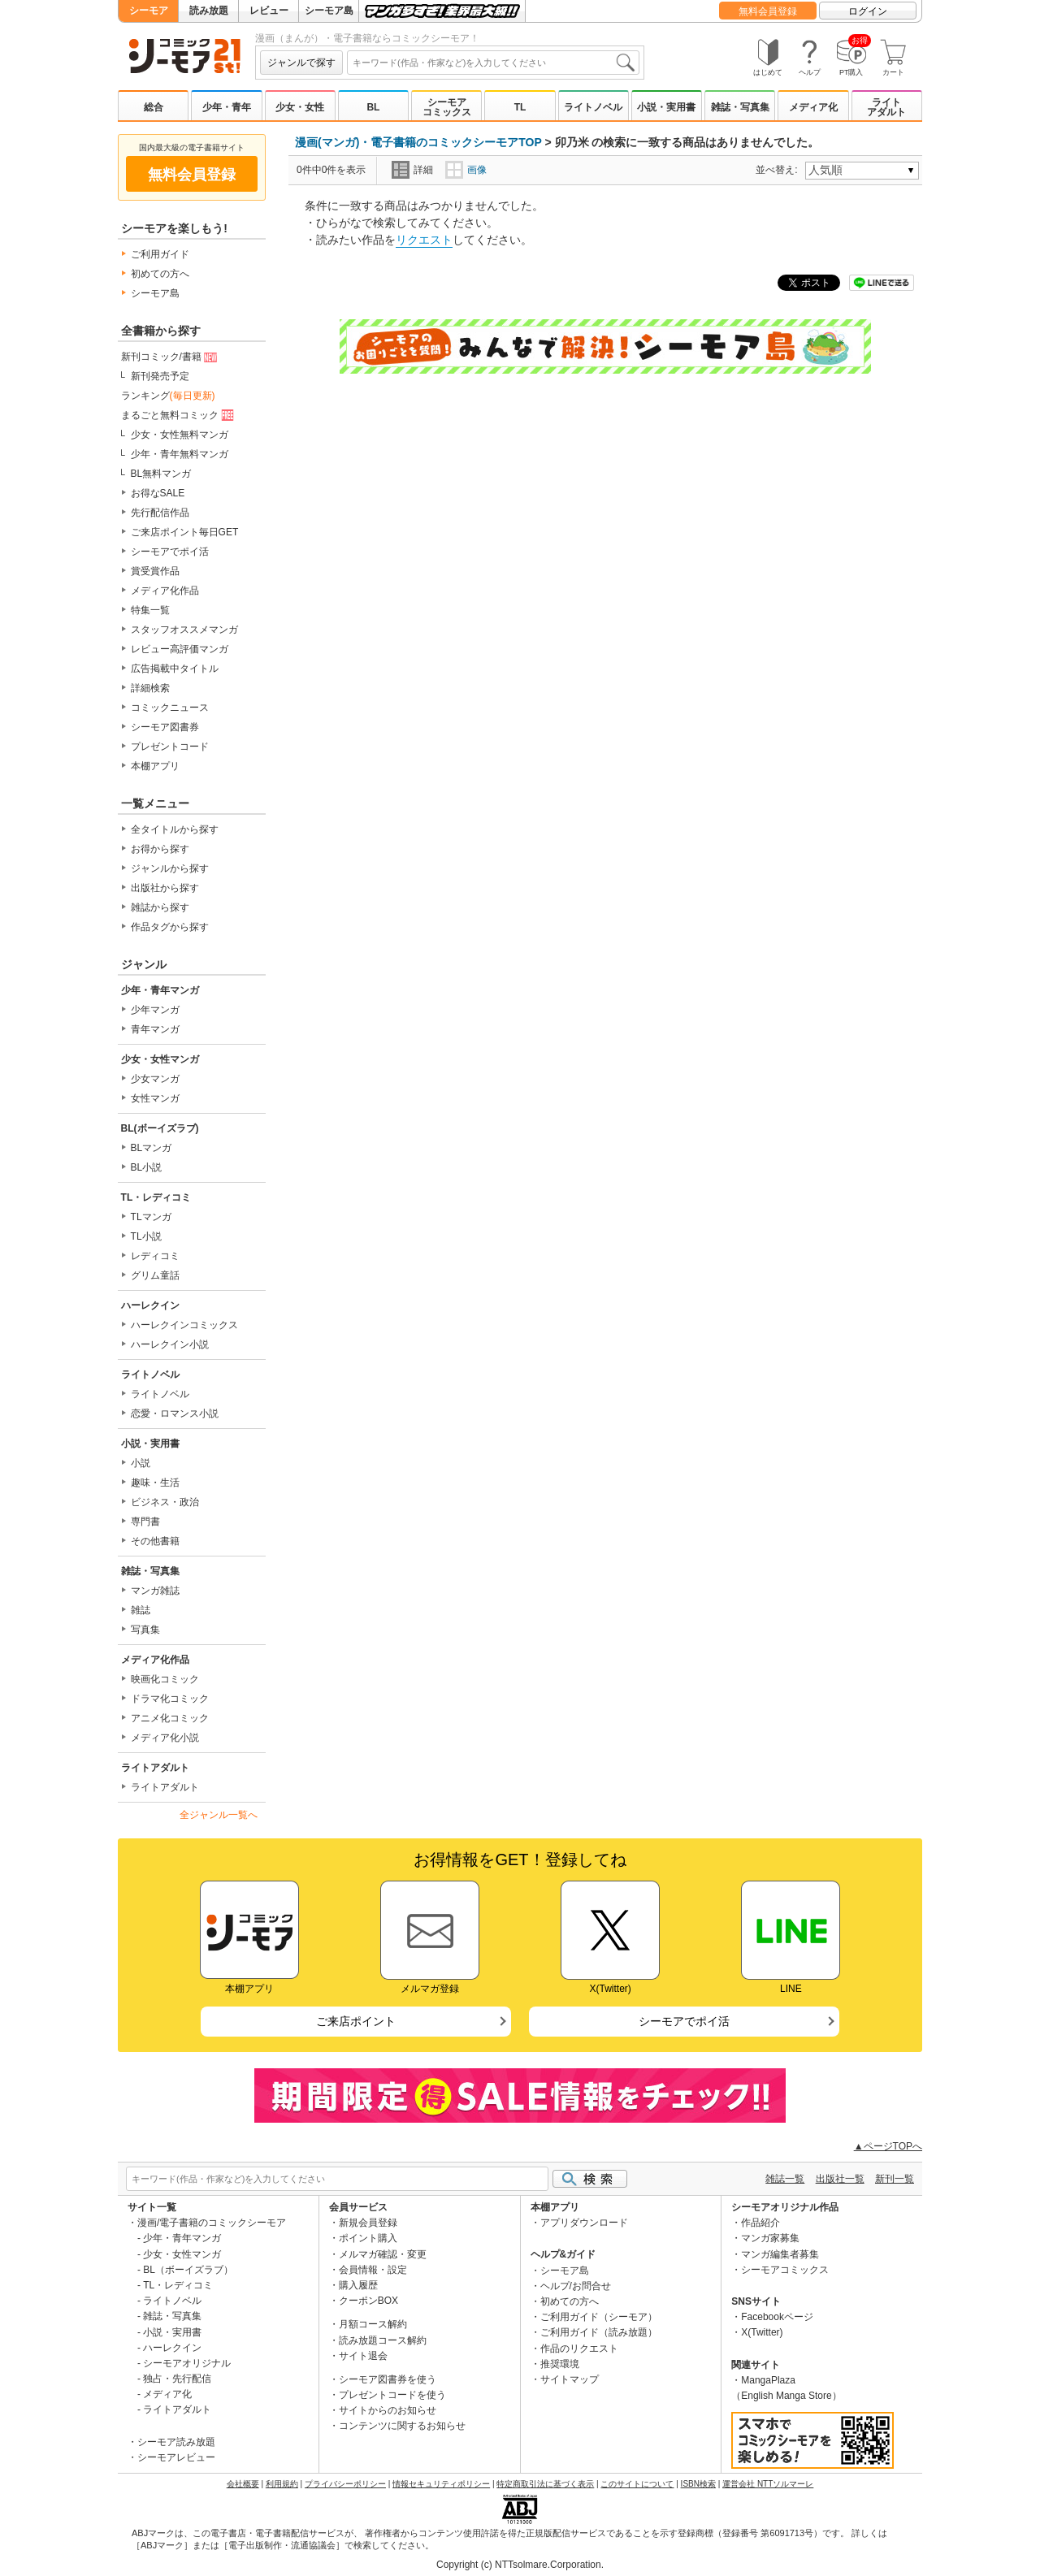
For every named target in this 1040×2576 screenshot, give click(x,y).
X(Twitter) (761, 2332)
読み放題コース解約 (383, 2340)
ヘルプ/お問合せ (575, 2286)
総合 (153, 107)
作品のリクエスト (579, 2348)
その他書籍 (155, 1541)
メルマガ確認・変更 (383, 2254)
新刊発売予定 (160, 376)
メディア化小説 (165, 1737)
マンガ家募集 (770, 2238)
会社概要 (243, 2483)
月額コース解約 (373, 2324)
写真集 (145, 1629)
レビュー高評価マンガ (179, 649)
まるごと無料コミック (178, 415)
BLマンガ (151, 1148)
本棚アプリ (155, 766)
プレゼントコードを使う (392, 2395)
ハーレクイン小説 (170, 1344)
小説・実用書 (666, 107)
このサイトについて (637, 2483)
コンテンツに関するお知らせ (402, 2425)
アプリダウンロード (584, 2222)
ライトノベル (593, 107)
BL (372, 107)
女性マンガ (155, 1098)
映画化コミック (165, 1679)
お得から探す (160, 849)
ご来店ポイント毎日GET (185, 532)
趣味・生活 (155, 1482)
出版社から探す (165, 888)
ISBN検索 (698, 2483)
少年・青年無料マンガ (179, 454)
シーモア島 (329, 10)
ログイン (867, 11)
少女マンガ (155, 1079)
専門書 (145, 1521)
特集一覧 (150, 610)
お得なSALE (158, 493)
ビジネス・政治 (165, 1502)
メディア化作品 (165, 590)
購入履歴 (358, 2285)
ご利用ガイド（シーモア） (598, 2317)
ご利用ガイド (160, 254)
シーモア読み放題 (176, 2442)
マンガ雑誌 (155, 1590)
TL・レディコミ (156, 1197)
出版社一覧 (840, 2178)
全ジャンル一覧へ (219, 1815)
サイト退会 (363, 2356)
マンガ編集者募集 (780, 2254)
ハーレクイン (150, 1305)
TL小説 (146, 1236)
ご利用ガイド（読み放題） (598, 2332)
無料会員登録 (768, 11)
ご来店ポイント (356, 2021)
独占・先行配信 (177, 2378)
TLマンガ (151, 1217)
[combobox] (493, 62)
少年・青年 (226, 107)
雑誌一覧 (784, 2178)
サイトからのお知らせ (387, 2410)
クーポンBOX (368, 2300)
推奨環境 (559, 2364)
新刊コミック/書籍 (170, 357)
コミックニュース (170, 707)
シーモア (148, 10)
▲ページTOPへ (888, 2146)
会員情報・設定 (373, 2269)
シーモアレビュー (176, 2457)
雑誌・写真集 (740, 107)
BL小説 (146, 1167)
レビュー (268, 10)
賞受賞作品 (155, 571)
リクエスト (424, 239)
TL (520, 107)
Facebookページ (777, 2317)
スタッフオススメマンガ (184, 629)
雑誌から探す (160, 907)
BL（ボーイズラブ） (188, 2269)
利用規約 (282, 2483)
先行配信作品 (160, 512)
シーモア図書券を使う (387, 2379)
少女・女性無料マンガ (179, 434)
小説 (140, 1463)
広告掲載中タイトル (175, 668)
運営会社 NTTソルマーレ (767, 2483)
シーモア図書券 (165, 727)
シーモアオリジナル (187, 2363)
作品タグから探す (170, 927)
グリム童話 (155, 1275)
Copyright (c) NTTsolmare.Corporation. (520, 2564)
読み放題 (208, 10)
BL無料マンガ (161, 473)
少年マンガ (155, 1009)
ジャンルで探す (301, 62)
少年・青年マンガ (160, 990)
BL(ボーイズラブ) (160, 1128)
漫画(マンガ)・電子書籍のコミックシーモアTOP (418, 142)
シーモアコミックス (446, 107)
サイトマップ (569, 2379)
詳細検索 (150, 688)
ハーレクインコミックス (184, 1325)
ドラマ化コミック (170, 1698)
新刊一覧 (894, 2178)
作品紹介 (760, 2222)
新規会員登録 (368, 2222)
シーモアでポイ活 (170, 551)
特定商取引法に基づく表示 (545, 2483)
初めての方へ (160, 273)
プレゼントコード (170, 746)
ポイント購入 (368, 2238)
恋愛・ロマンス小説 (175, 1413)
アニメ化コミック (170, 1718)
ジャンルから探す (170, 868)
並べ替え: (779, 169)
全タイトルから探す (175, 829)
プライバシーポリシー (345, 2483)
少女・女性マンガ (160, 1059)
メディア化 (813, 107)
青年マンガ (155, 1029)
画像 (466, 169)
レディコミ (155, 1256)
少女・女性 (299, 107)
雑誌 (140, 1610)
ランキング (168, 395)
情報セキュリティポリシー (441, 2483)
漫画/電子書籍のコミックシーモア (211, 2222)
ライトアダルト (886, 107)
